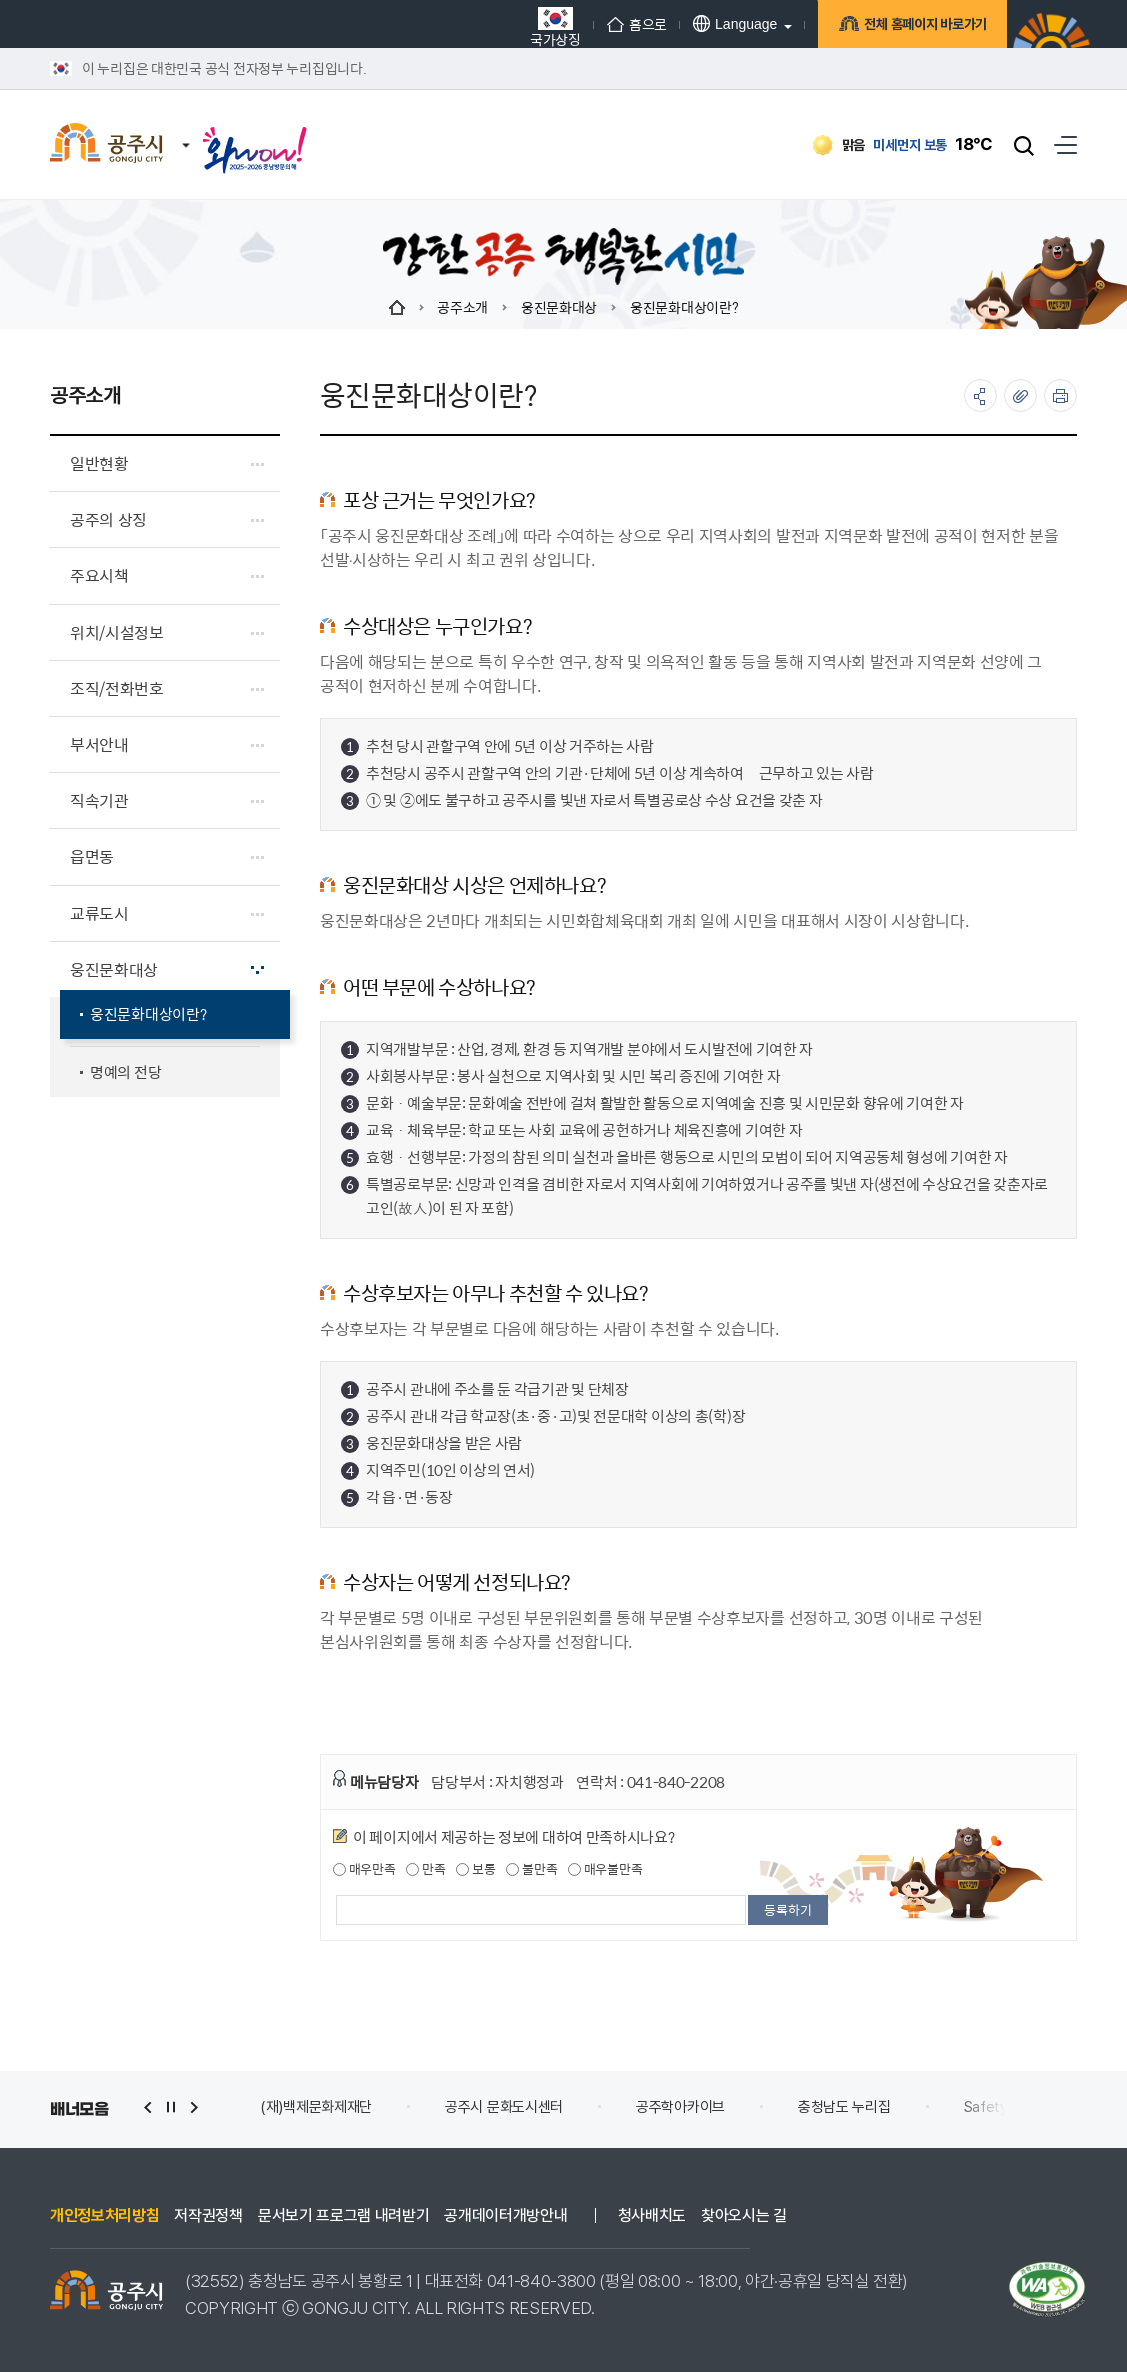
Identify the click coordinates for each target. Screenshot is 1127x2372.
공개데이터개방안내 (505, 2216)
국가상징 (555, 26)
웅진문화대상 (559, 307)
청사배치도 (652, 2216)
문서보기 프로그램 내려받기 (344, 2216)
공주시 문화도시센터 (504, 2107)
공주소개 (462, 307)
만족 (425, 1869)
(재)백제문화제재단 (316, 2107)
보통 (475, 1869)
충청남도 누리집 (844, 2107)
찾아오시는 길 (744, 2216)
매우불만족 (605, 1869)
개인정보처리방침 (104, 2216)
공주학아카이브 (680, 2107)
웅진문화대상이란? (684, 307)
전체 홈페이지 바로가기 (922, 26)
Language (735, 23)
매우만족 (364, 1869)
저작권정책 (208, 2216)
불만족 (531, 1869)
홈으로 (637, 24)
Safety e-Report (1018, 2107)
